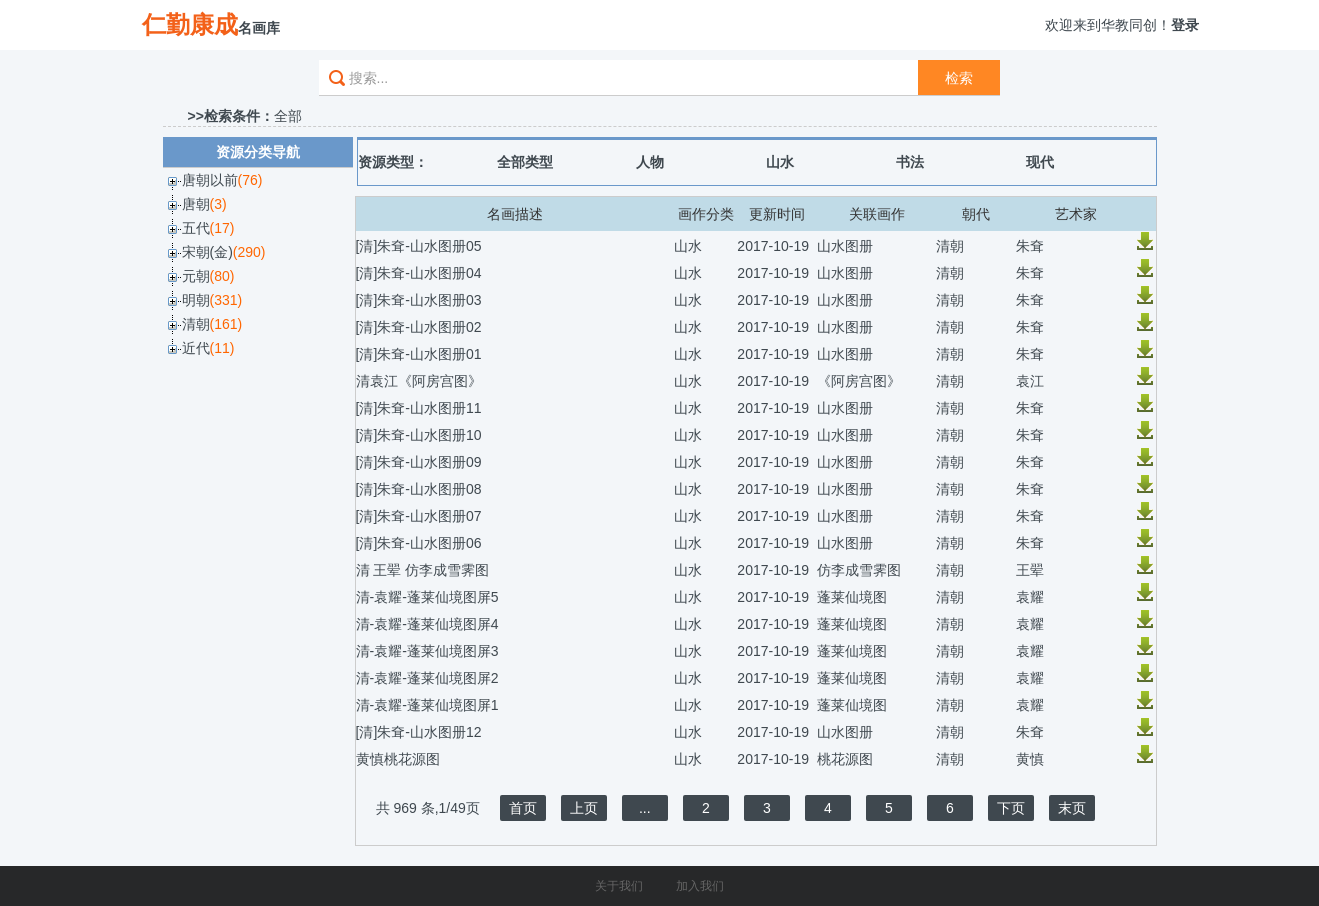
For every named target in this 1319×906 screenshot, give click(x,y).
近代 (196, 348)
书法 (910, 162)
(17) (222, 228)
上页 (584, 808)
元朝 (196, 276)
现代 (1040, 162)
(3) (218, 204)
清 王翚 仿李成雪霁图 (423, 570)
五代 (196, 228)
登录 (1185, 25)
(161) (226, 324)
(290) (249, 252)
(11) (222, 348)
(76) (250, 180)
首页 (523, 808)
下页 (1011, 808)
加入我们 (700, 886)
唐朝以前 (210, 180)
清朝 (196, 324)
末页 (1072, 808)
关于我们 (619, 886)
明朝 (196, 300)
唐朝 (196, 204)
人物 (650, 162)
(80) (222, 276)
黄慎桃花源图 (398, 759)
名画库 (211, 24)
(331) (226, 300)
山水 (780, 162)
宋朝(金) (207, 252)
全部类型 (525, 162)
